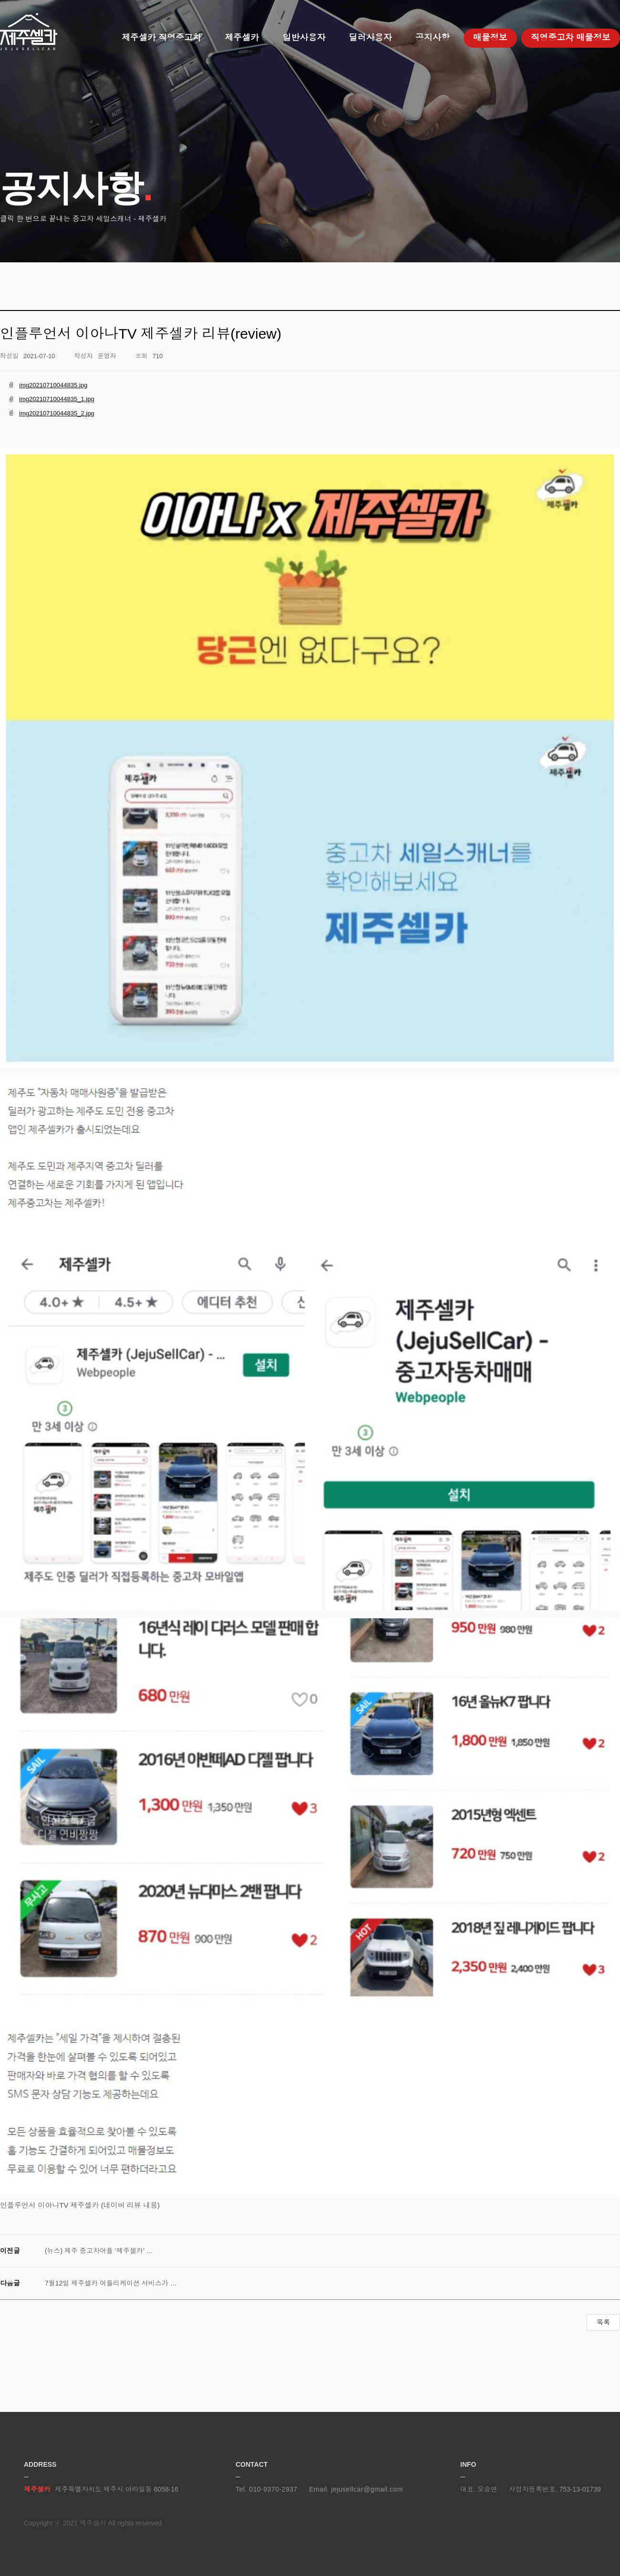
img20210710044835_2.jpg (56, 413)
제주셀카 (29, 32)
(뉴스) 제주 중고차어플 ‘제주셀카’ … (99, 2251)
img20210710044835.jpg (53, 385)
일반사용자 (303, 37)
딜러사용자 (370, 37)
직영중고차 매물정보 (570, 37)
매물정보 (490, 37)
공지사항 (432, 37)
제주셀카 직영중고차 (161, 37)
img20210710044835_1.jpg (56, 399)
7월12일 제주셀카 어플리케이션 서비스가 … (111, 2283)
